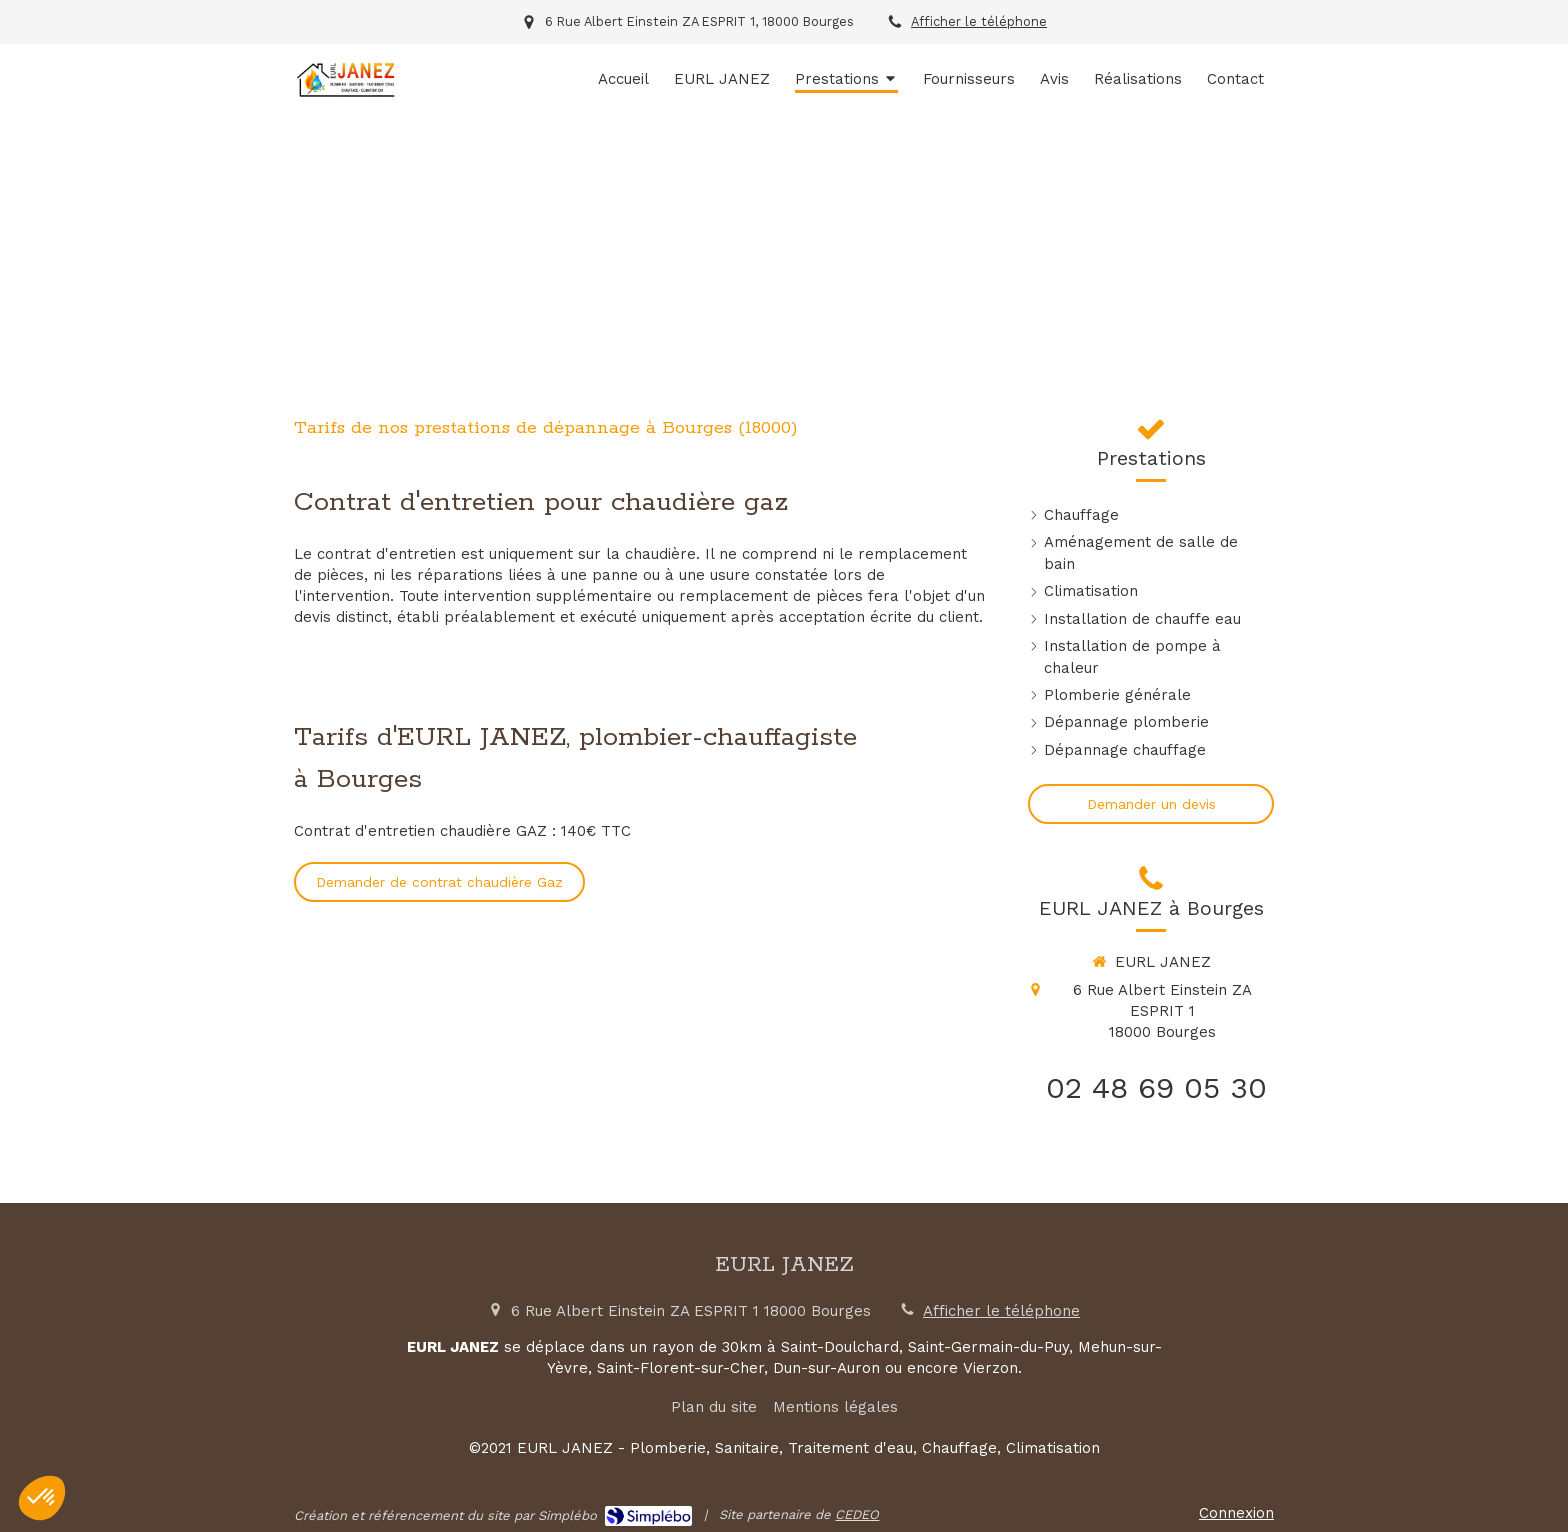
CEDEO (857, 1514)
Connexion (1236, 1513)
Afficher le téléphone (979, 21)
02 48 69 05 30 (1156, 1087)
